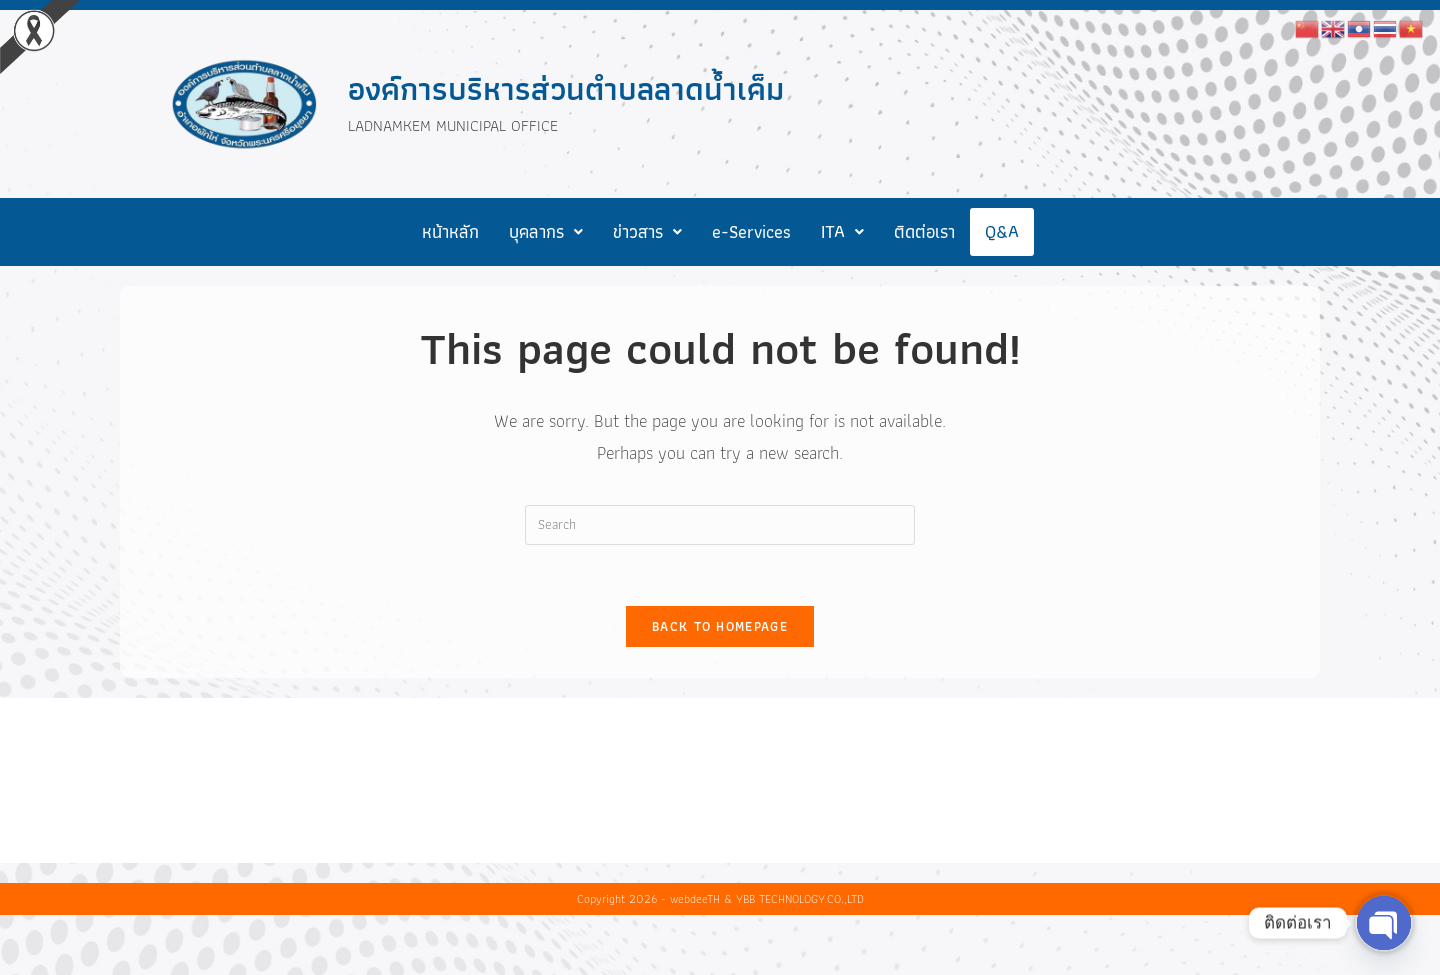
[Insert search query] (720, 525)
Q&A (1002, 231)
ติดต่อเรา (924, 231)
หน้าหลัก (450, 231)
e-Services (751, 231)
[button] (546, 232)
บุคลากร (546, 231)
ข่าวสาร (647, 231)
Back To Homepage (720, 626)
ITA (842, 231)
